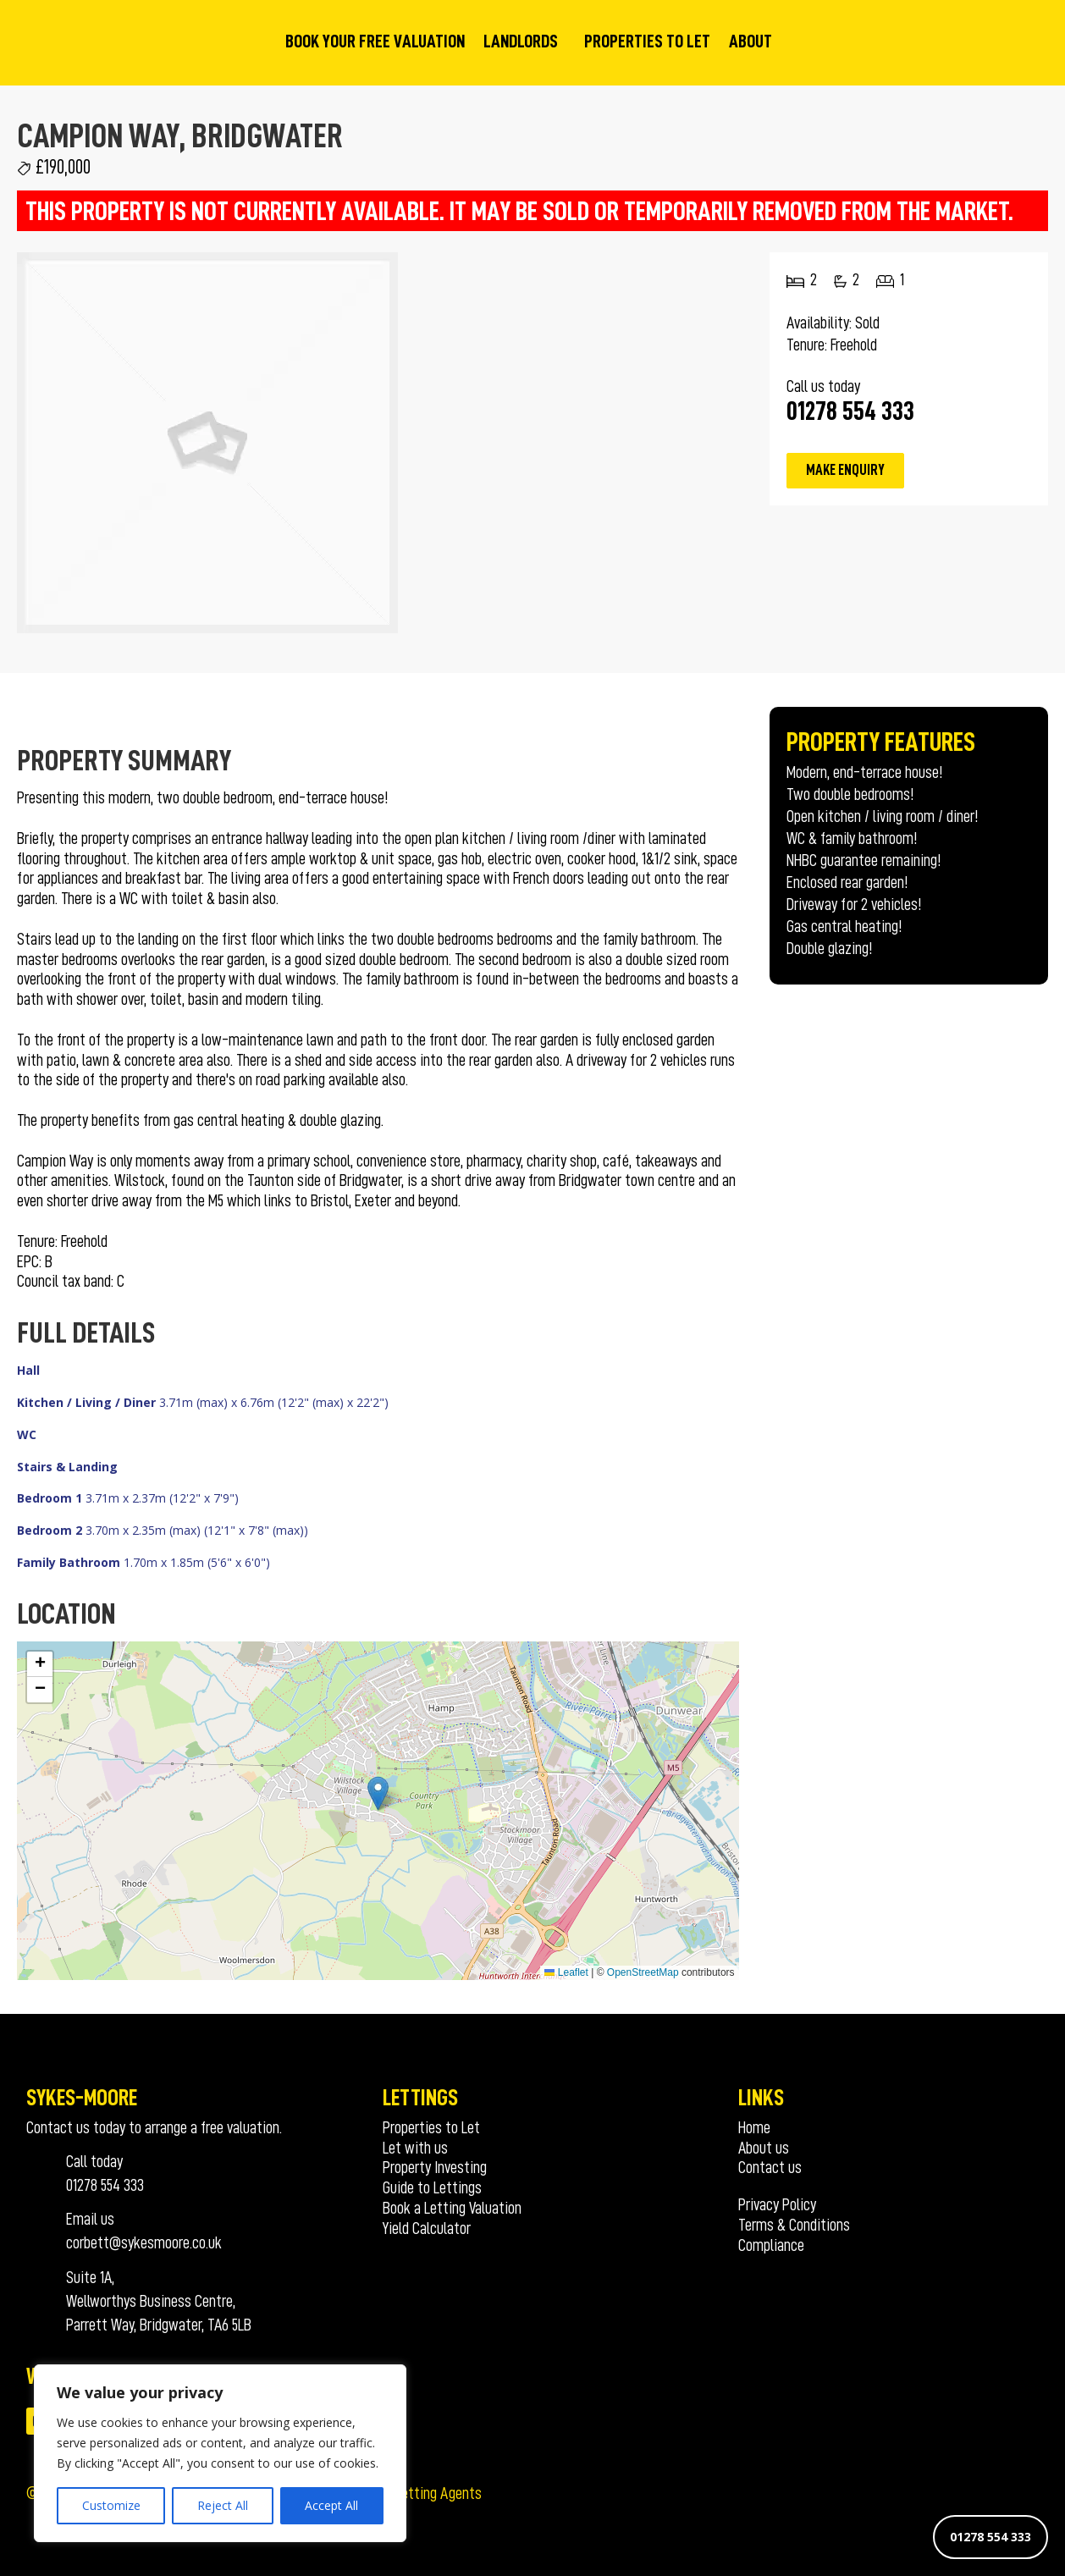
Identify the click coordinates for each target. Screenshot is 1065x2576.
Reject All (222, 2505)
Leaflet (566, 1972)
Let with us (415, 2147)
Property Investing (435, 2167)
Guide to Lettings (432, 2187)
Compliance (771, 2245)
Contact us (770, 2167)
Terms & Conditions (794, 2224)
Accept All (331, 2505)
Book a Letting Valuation (452, 2207)
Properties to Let (647, 41)
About (750, 41)
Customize (111, 2505)
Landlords (520, 41)
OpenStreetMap (643, 1972)
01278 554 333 (990, 2537)
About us (763, 2147)
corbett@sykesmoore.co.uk (144, 2242)
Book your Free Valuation (375, 41)
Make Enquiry (845, 469)
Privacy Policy (777, 2204)
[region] (220, 2453)
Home (754, 2127)
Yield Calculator (427, 2228)
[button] (378, 1793)
